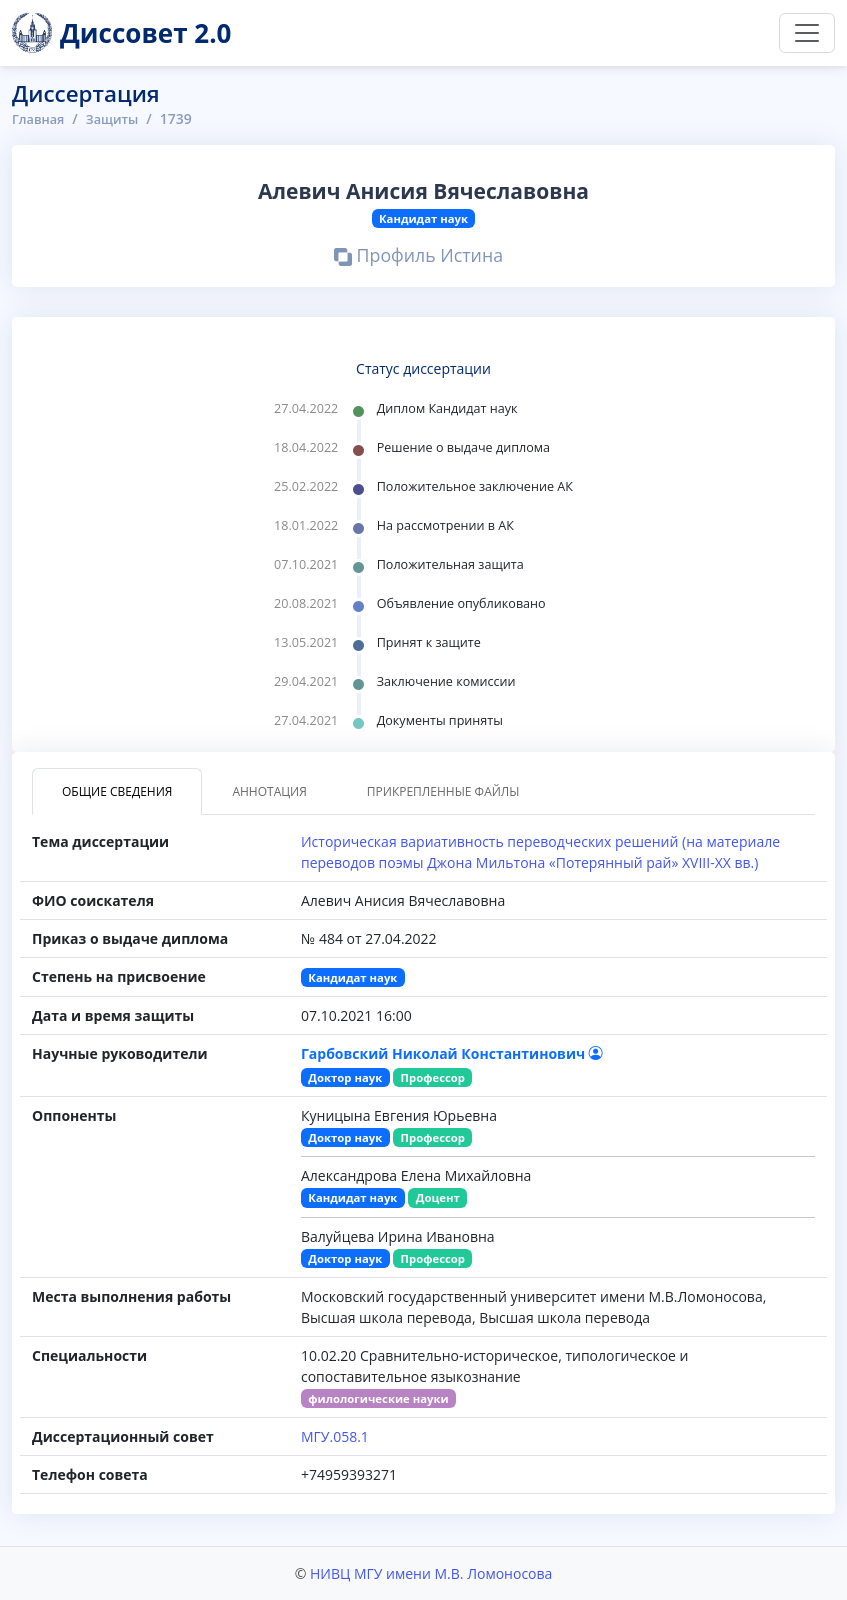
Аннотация (269, 791)
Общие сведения (117, 791)
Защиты (120, 118)
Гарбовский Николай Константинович (452, 1053)
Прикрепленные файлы (443, 791)
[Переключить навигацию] (807, 33)
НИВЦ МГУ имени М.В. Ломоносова (431, 1573)
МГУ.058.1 (335, 1436)
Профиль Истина (418, 257)
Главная (41, 118)
